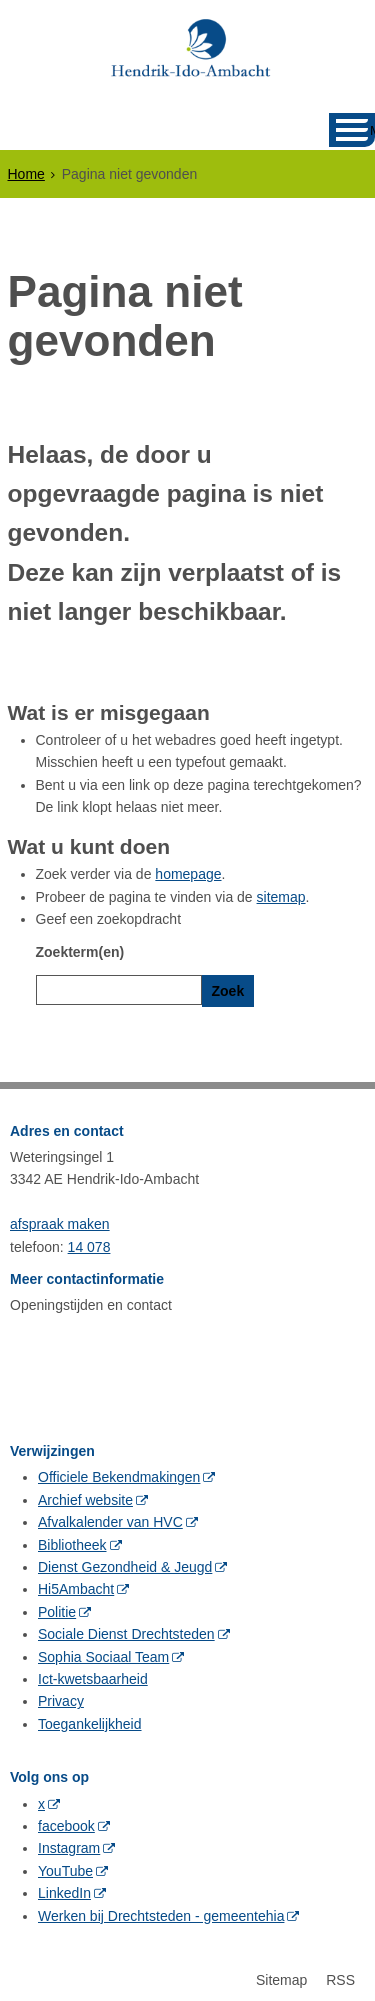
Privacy (61, 1697)
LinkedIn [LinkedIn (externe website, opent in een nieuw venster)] (64, 1889)
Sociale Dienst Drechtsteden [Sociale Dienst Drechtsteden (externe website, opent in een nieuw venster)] (126, 1630)
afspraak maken (60, 1220)
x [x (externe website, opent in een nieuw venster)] (41, 1799)
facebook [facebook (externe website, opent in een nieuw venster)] (66, 1821)
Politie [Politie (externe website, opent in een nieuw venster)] (57, 1607)
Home (26, 174)
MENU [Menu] (372, 130)
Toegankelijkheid (90, 1719)
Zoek (228, 991)
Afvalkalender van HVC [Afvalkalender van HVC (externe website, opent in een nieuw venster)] (110, 1518)
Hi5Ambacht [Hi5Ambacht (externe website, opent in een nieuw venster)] (76, 1585)
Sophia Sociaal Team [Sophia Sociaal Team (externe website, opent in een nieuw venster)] (103, 1652)
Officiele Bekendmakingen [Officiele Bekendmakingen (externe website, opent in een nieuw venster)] (119, 1473)
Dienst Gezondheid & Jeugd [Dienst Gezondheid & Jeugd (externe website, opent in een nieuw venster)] (125, 1563)
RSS (340, 1975)
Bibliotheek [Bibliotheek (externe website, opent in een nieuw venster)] (72, 1540)
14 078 (89, 1242)
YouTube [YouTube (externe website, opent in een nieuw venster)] (65, 1866)
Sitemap (281, 1975)
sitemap (281, 897)
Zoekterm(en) (80, 952)
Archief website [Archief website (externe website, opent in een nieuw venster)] (85, 1495)
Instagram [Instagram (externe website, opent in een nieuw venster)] (69, 1844)
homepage (188, 874)
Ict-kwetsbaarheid (93, 1674)
